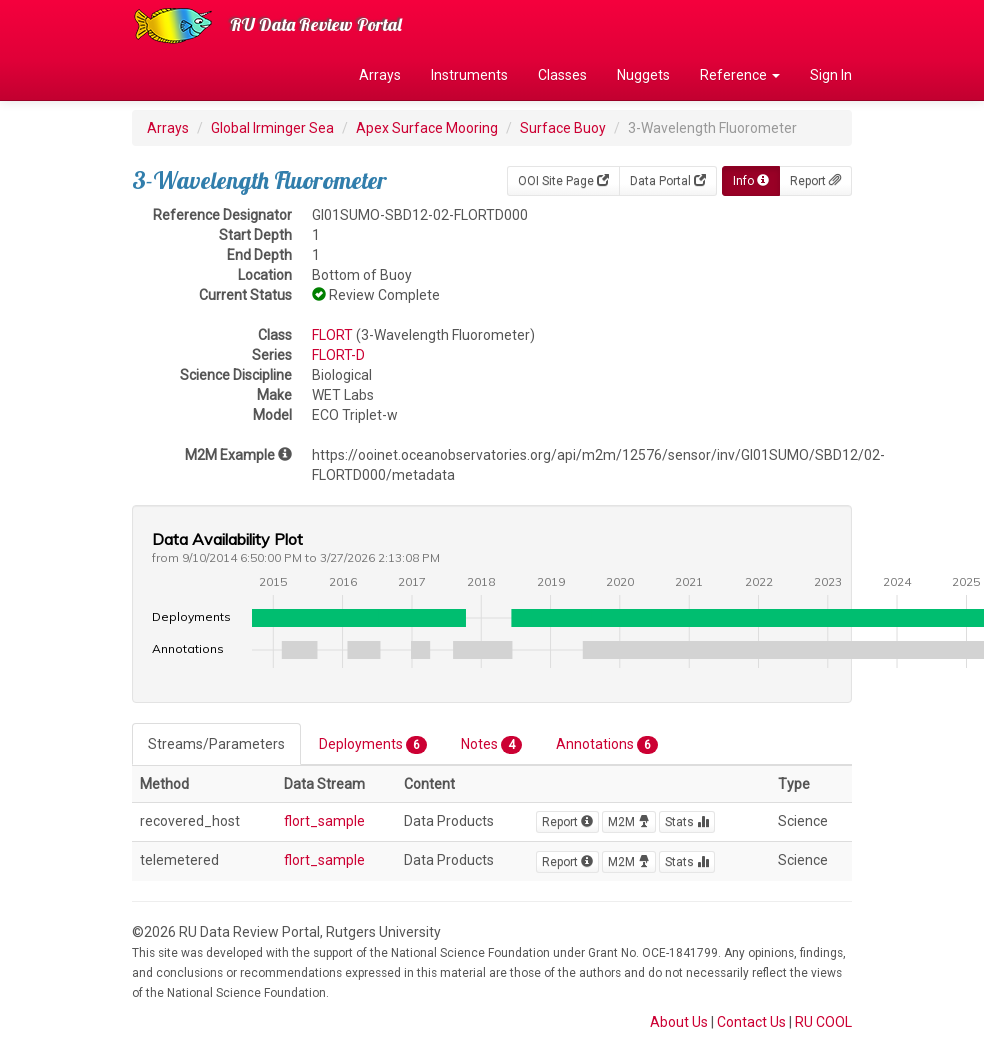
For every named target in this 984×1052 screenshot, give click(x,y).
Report (815, 181)
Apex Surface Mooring (427, 128)
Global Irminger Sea (272, 128)
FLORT (332, 335)
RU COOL (823, 1022)
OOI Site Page (563, 181)
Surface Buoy (563, 128)
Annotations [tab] (607, 745)
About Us (679, 1022)
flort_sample (324, 821)
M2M (629, 822)
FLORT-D (338, 355)
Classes (562, 75)
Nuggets (643, 75)
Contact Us (751, 1022)
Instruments (469, 75)
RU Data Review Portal (316, 24)
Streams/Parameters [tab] (216, 744)
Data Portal (668, 181)
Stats (687, 822)
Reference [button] (740, 75)
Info (751, 181)
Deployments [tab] (373, 745)
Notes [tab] (491, 745)
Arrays (380, 75)
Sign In (831, 75)
